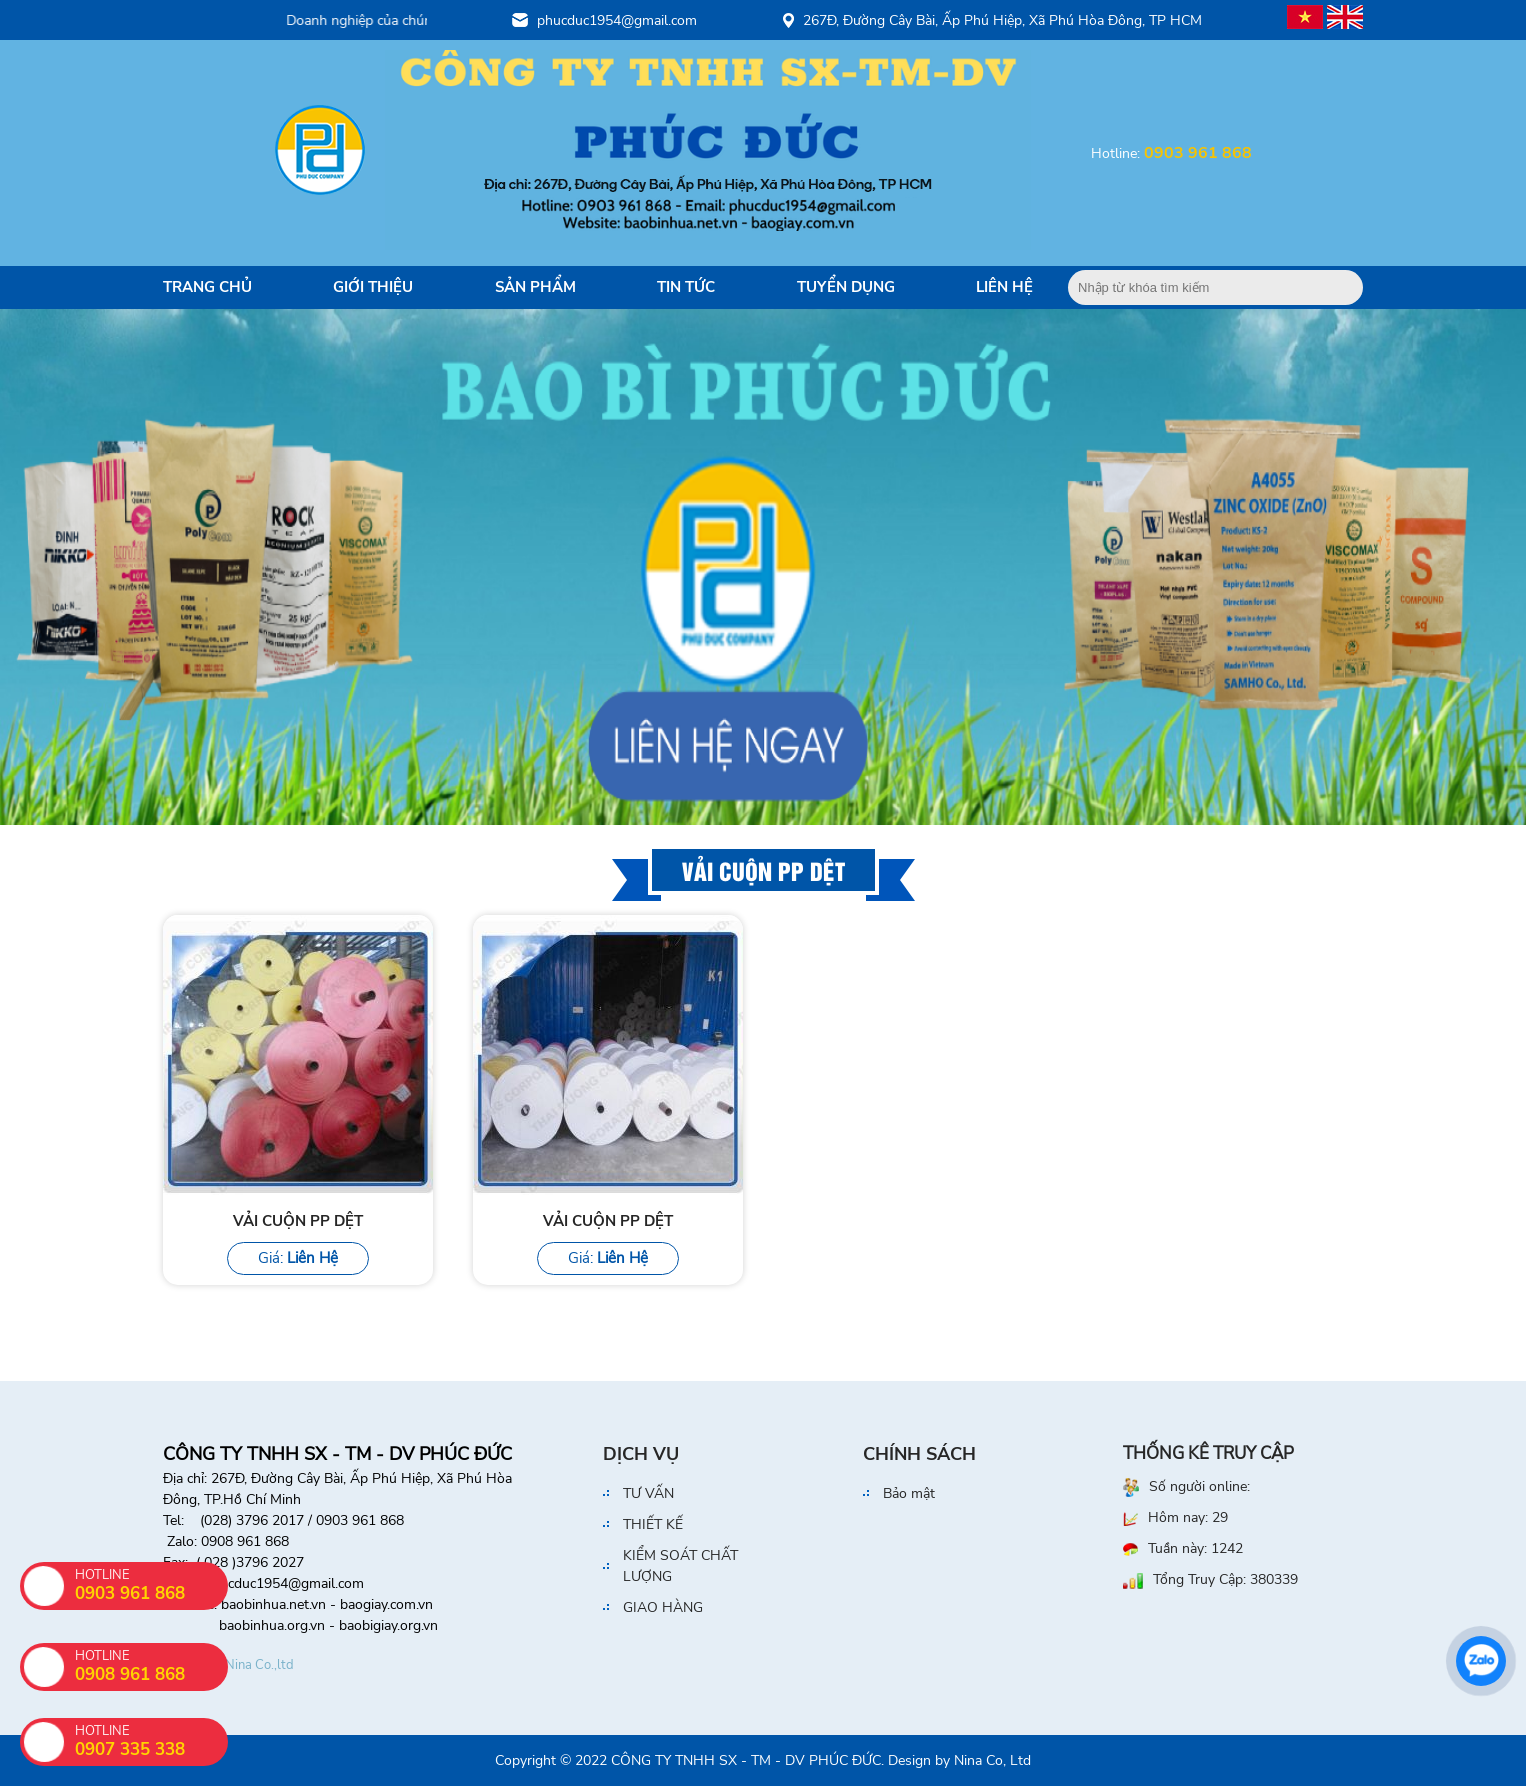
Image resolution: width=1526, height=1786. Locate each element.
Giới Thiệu (373, 287)
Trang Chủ (207, 287)
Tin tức (686, 287)
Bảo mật (909, 1493)
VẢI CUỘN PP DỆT (298, 1221)
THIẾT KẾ (653, 1524)
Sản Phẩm (535, 287)
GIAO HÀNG (663, 1607)
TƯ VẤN (648, 1493)
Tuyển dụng (846, 287)
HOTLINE (151, 1741)
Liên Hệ (1004, 287)
